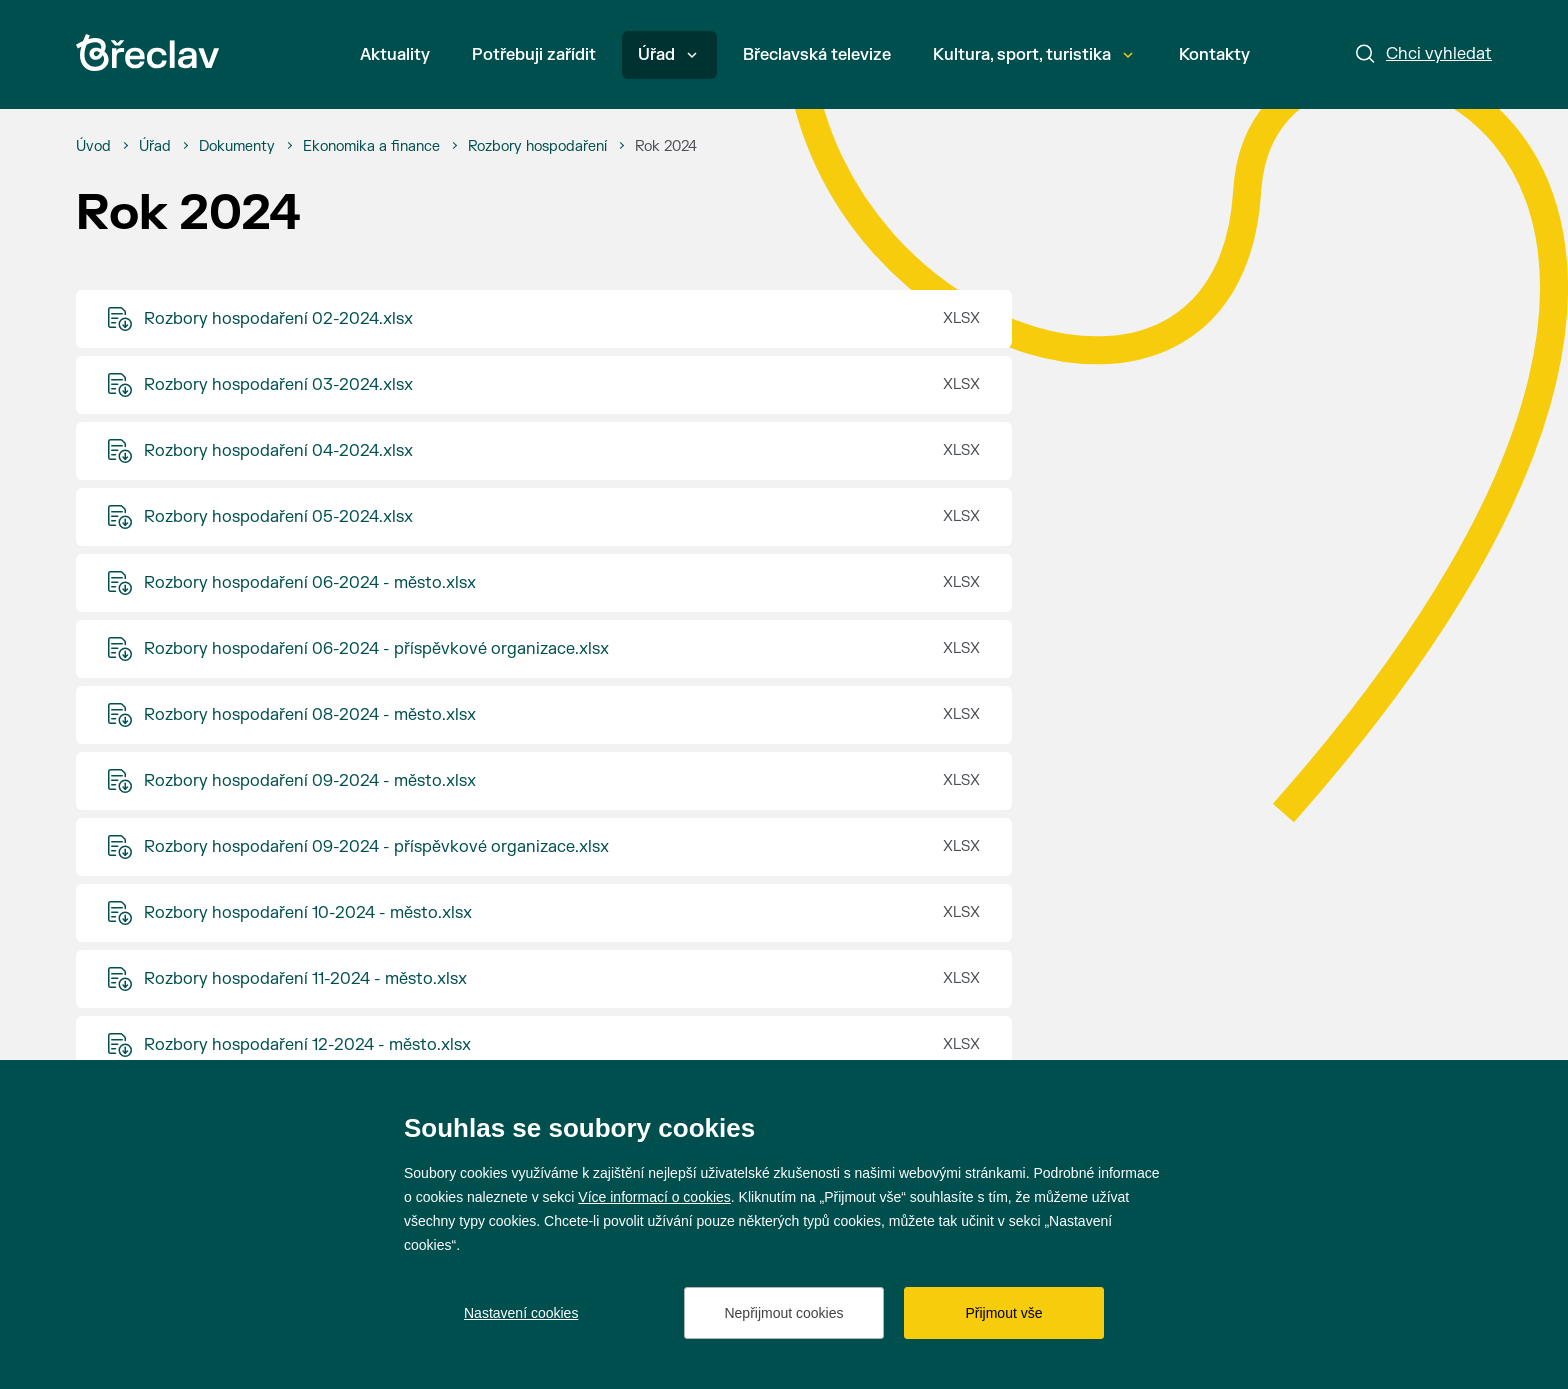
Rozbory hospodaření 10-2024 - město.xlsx (308, 913)
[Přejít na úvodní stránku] (147, 52)
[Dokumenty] (237, 147)
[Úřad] (155, 147)
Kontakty (1214, 55)
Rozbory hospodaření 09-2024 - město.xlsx (310, 781)
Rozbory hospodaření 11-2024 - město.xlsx (305, 979)
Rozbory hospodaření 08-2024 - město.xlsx (310, 715)
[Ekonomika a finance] (371, 147)
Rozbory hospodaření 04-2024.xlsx (278, 451)
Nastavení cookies (521, 1313)
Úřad (667, 55)
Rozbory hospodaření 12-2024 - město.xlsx (307, 1045)
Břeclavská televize (817, 55)
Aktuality (395, 55)
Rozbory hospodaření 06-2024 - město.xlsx (310, 583)
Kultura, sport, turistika (1033, 55)
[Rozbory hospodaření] (537, 147)
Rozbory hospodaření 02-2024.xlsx (278, 319)
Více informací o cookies (654, 1197)
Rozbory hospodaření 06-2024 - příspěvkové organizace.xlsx (376, 649)
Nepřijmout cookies (783, 1313)
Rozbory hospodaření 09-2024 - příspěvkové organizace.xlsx (376, 847)
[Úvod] (93, 147)
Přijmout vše (1003, 1313)
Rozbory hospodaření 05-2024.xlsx (278, 517)
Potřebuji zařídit (534, 55)
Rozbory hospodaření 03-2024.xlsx (278, 385)
